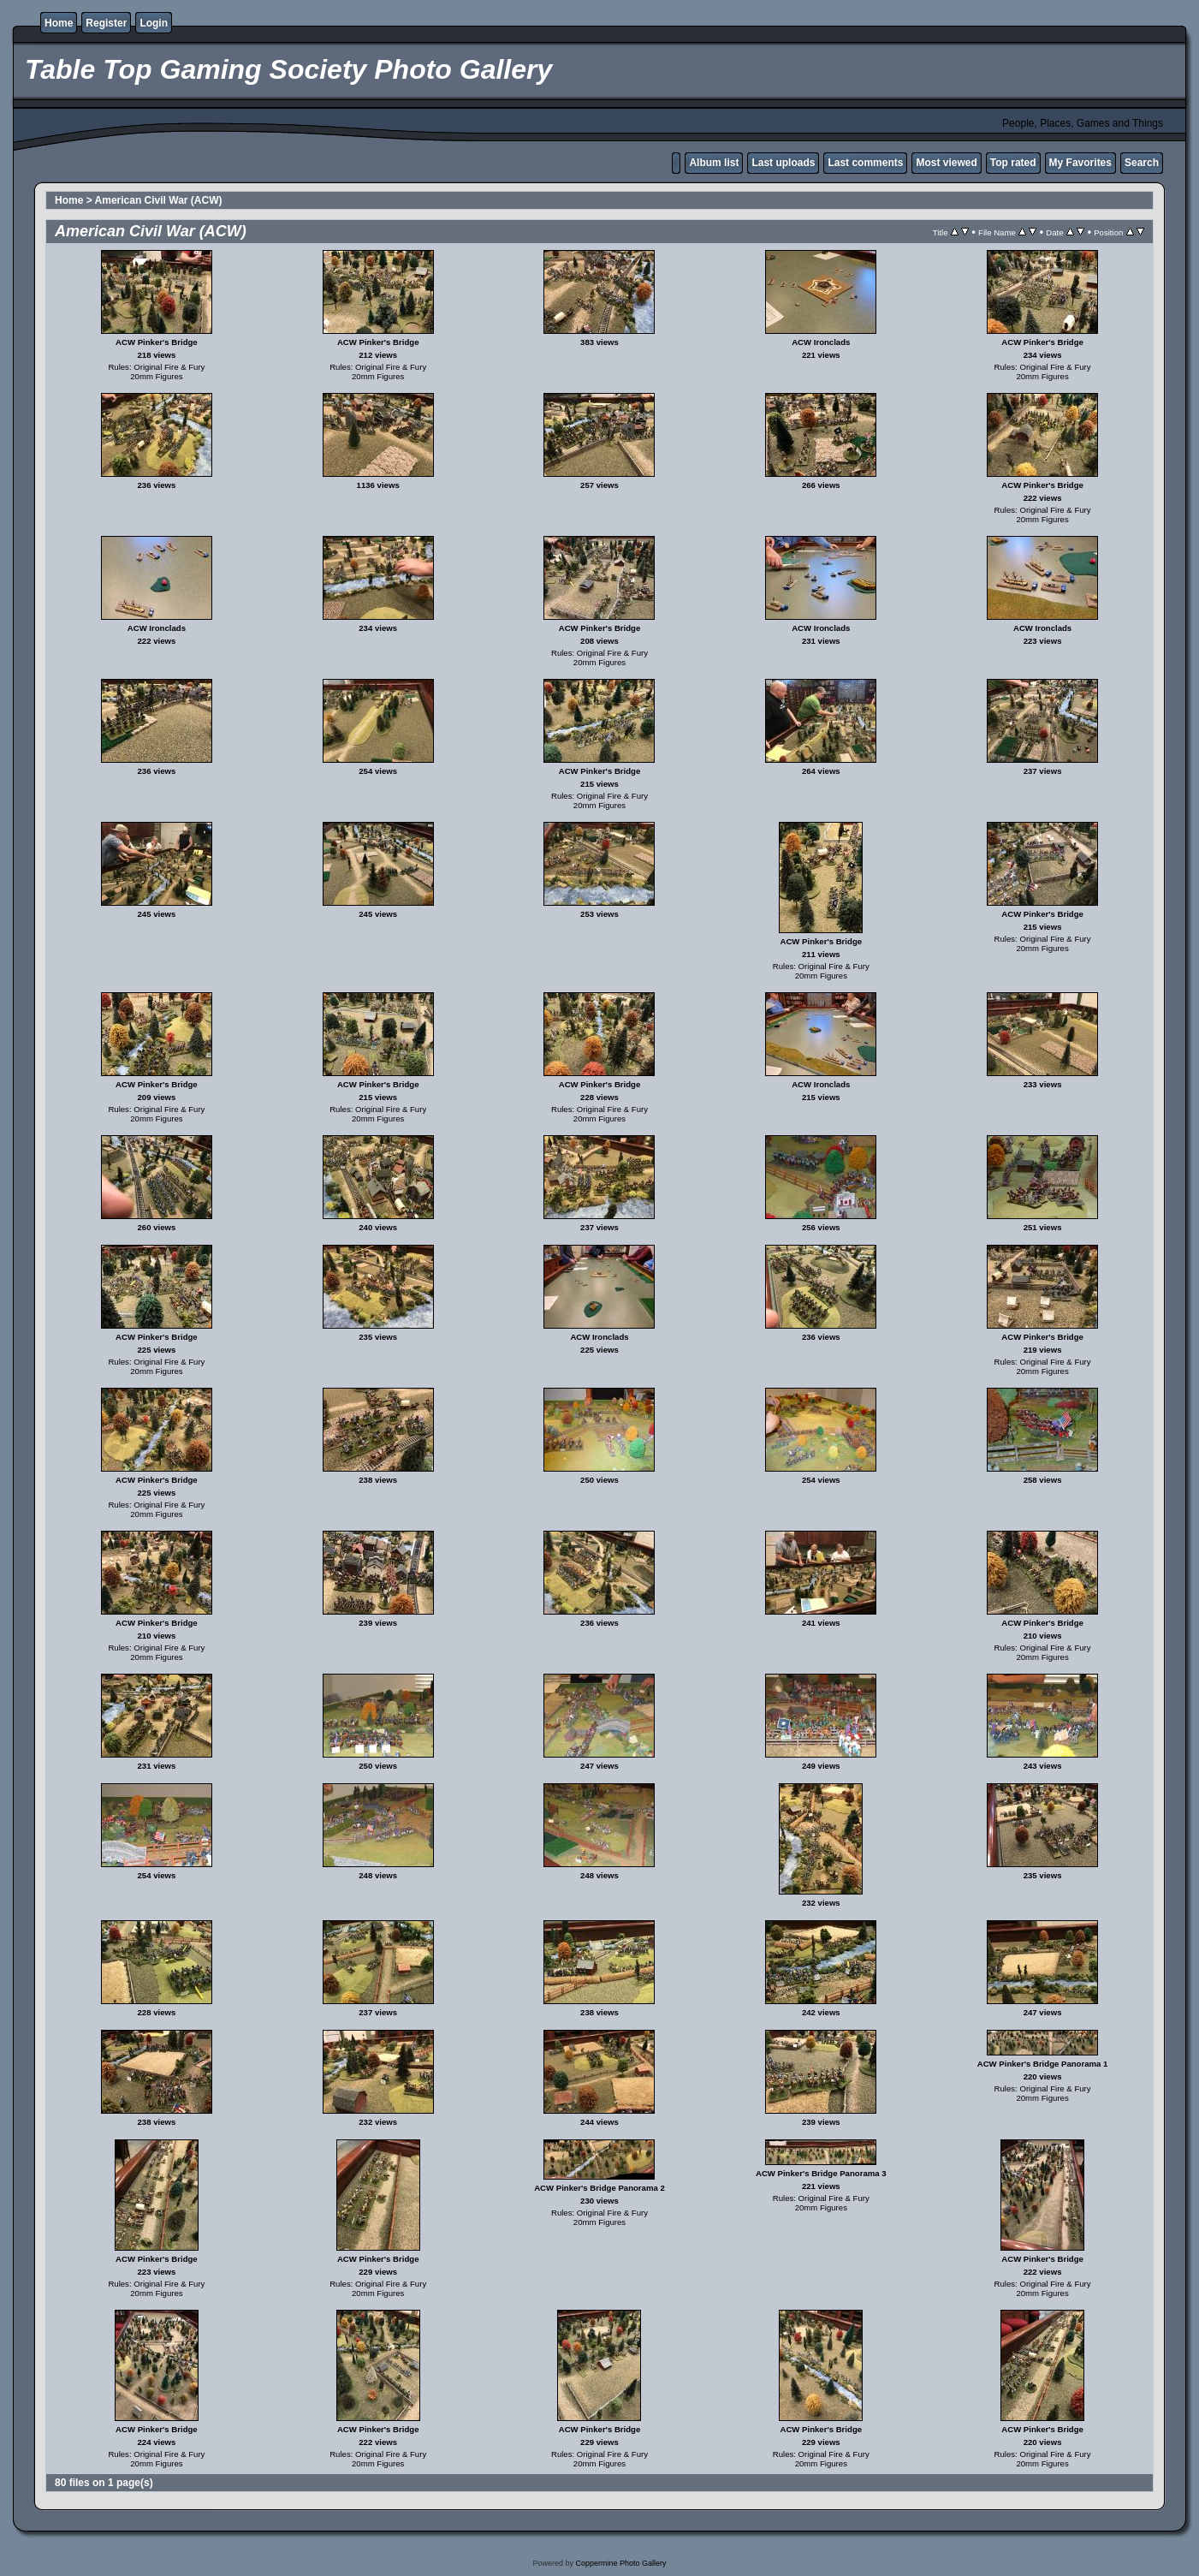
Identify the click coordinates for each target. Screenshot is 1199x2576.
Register (106, 23)
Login (153, 23)
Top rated (1013, 163)
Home (59, 23)
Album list (714, 163)
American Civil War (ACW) (159, 200)
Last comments (865, 163)
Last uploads (783, 163)
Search (1142, 163)
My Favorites (1080, 163)
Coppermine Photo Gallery (620, 2563)
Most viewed (946, 163)
